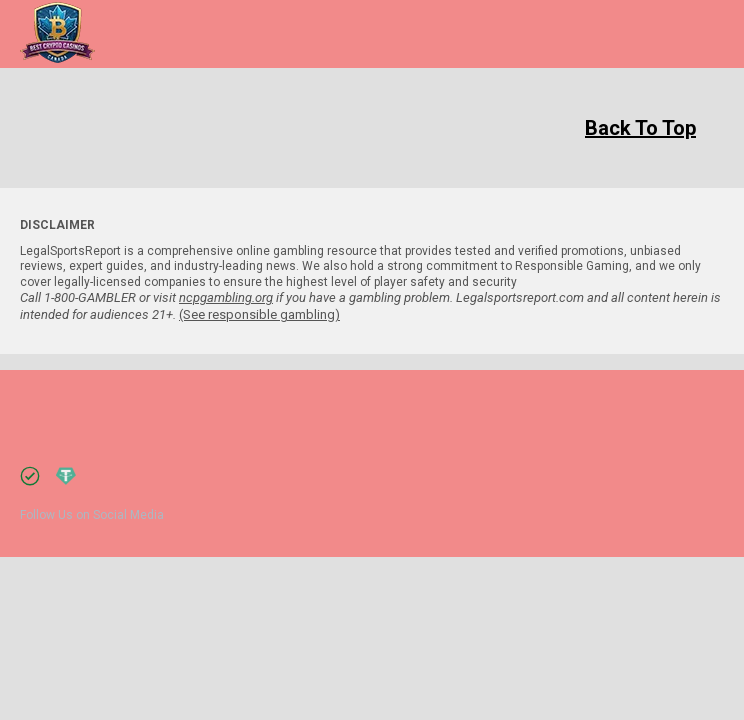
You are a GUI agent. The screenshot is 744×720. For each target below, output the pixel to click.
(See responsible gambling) (259, 314)
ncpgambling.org (226, 297)
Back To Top (640, 128)
